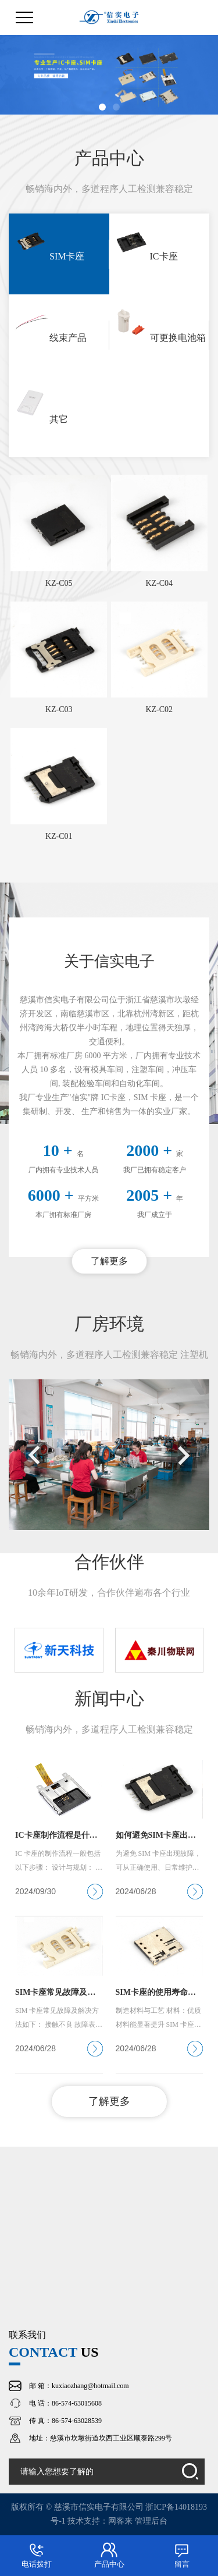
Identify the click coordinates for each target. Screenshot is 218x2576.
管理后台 (151, 2521)
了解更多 (109, 1261)
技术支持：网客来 (101, 2521)
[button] (102, 107)
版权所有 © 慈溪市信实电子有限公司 (78, 2507)
